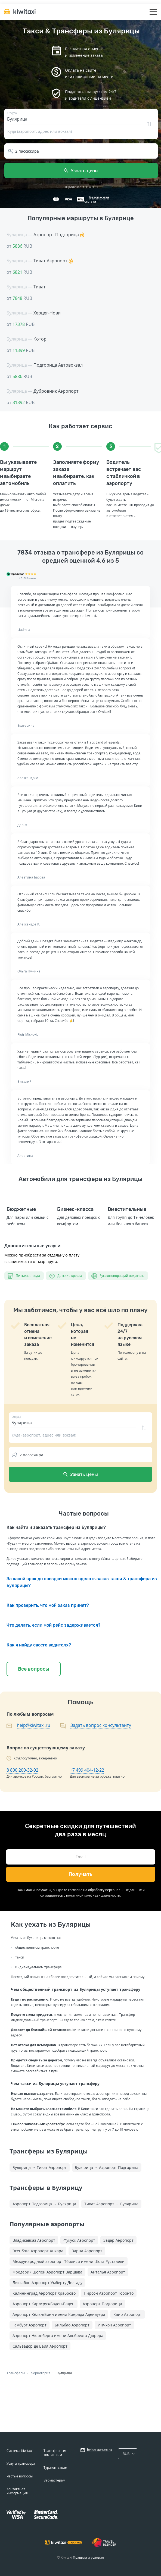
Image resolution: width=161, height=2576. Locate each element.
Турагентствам (55, 2467)
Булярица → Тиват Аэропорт (40, 2167)
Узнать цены (81, 171)
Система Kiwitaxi (20, 2450)
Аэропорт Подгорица (102, 2303)
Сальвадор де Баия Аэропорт (40, 2346)
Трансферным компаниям (55, 2452)
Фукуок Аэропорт (79, 2240)
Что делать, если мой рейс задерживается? (53, 1625)
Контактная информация (17, 2491)
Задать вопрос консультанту (100, 1725)
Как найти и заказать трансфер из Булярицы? (56, 1527)
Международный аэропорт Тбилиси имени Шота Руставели (69, 2261)
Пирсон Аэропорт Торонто (109, 2293)
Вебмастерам (54, 2480)
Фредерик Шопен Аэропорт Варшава (47, 2272)
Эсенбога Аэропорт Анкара (38, 2250)
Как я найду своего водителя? (39, 1645)
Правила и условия (88, 2557)
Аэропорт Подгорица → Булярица (44, 2203)
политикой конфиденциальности (93, 1895)
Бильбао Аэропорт (72, 2325)
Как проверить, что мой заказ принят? (48, 1605)
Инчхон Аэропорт (114, 2325)
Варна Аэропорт (87, 2250)
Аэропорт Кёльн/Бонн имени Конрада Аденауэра (59, 2314)
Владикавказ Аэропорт (34, 2240)
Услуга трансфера (21, 2463)
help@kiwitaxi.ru (33, 1725)
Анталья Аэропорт (108, 2272)
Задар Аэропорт (118, 2240)
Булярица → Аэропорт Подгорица (106, 2167)
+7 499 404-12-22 (87, 1770)
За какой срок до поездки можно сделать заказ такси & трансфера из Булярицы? (82, 1582)
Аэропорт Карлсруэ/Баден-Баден (44, 2303)
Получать (81, 1874)
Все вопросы (33, 1669)
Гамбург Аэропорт (30, 2325)
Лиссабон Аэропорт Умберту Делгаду (47, 2282)
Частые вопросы (20, 2476)
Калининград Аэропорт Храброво (44, 2293)
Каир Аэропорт (127, 2314)
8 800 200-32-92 (22, 1770)
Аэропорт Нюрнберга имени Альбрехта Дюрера (58, 2335)
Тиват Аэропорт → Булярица (111, 2203)
